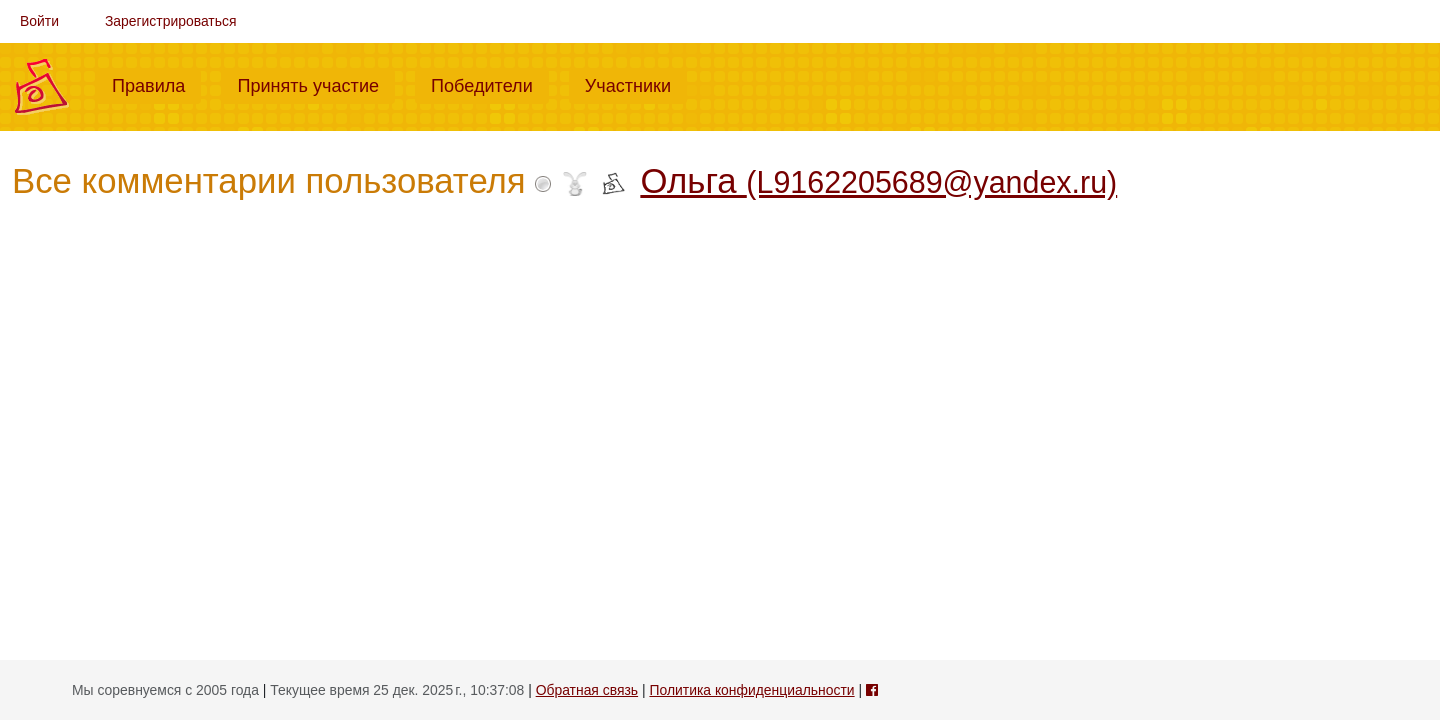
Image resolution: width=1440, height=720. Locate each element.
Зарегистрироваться (171, 21)
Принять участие (316, 84)
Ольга (878, 181)
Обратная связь (587, 690)
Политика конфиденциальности (751, 690)
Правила (156, 84)
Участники (636, 84)
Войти (39, 21)
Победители (490, 84)
